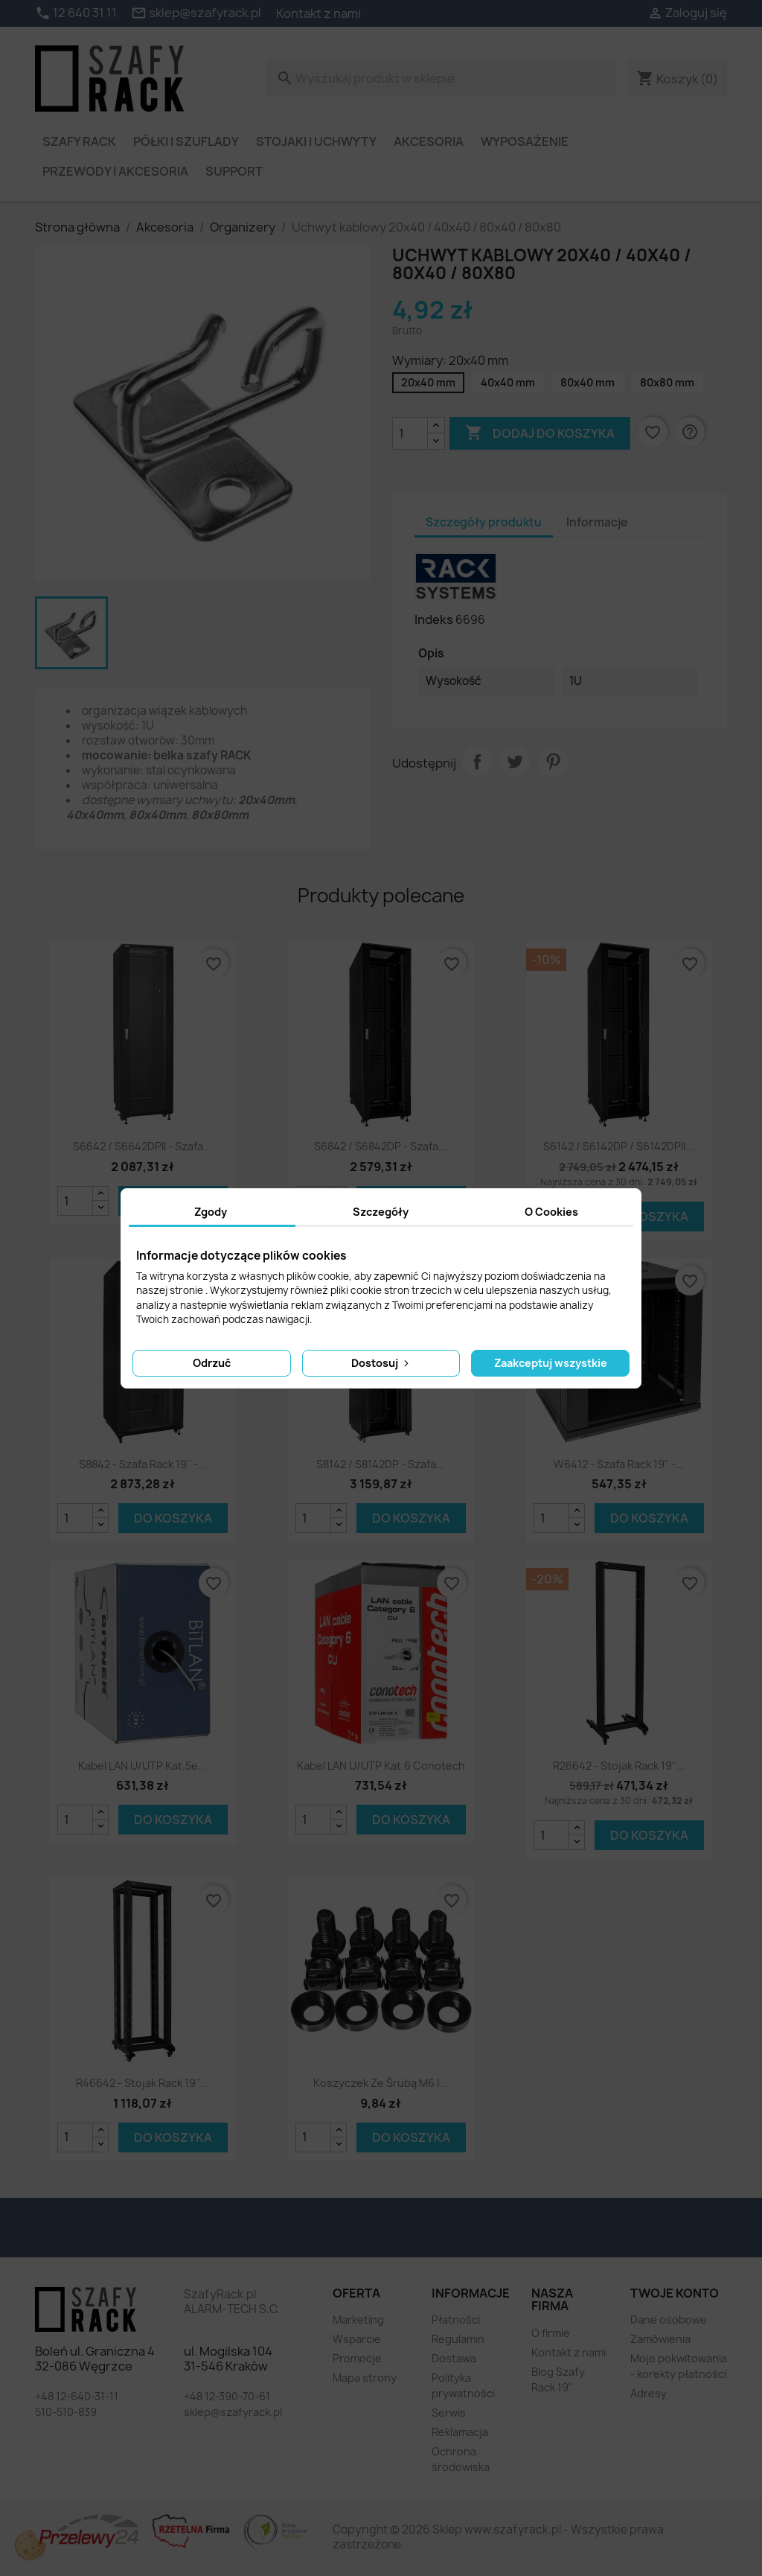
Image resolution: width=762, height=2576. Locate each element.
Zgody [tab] (210, 1212)
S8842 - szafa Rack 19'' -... (143, 1464)
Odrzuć (212, 1363)
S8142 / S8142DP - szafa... (380, 1464)
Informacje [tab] (596, 522)
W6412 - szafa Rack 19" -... (619, 1464)
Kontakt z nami (318, 13)
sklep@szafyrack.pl (233, 2412)
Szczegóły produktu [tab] (484, 522)
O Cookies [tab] (551, 1212)
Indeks (433, 619)
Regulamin (458, 2339)
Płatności (456, 2319)
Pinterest (553, 762)
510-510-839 (66, 2412)
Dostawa (454, 2358)
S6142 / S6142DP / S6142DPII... (618, 1146)
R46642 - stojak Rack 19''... (142, 2083)
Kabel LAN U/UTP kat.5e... (142, 1766)
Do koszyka (649, 1216)
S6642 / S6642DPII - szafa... (142, 1146)
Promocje (357, 2358)
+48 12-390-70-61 (227, 2396)
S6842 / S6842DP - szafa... (380, 1146)
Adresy (648, 2393)
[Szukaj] (441, 78)
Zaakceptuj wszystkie (550, 1363)
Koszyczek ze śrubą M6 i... (380, 2083)
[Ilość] (410, 433)
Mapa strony (365, 2378)
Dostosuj (381, 1363)
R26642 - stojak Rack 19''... (619, 1766)
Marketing (358, 2319)
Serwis (449, 2413)
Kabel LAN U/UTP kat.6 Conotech (381, 1766)
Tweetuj (515, 762)
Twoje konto (674, 2293)
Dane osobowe (668, 2319)
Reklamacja (460, 2432)
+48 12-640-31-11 (76, 2396)
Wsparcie (357, 2339)
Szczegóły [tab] (381, 1212)
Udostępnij (477, 762)
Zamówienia (660, 2339)
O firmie (550, 2333)
